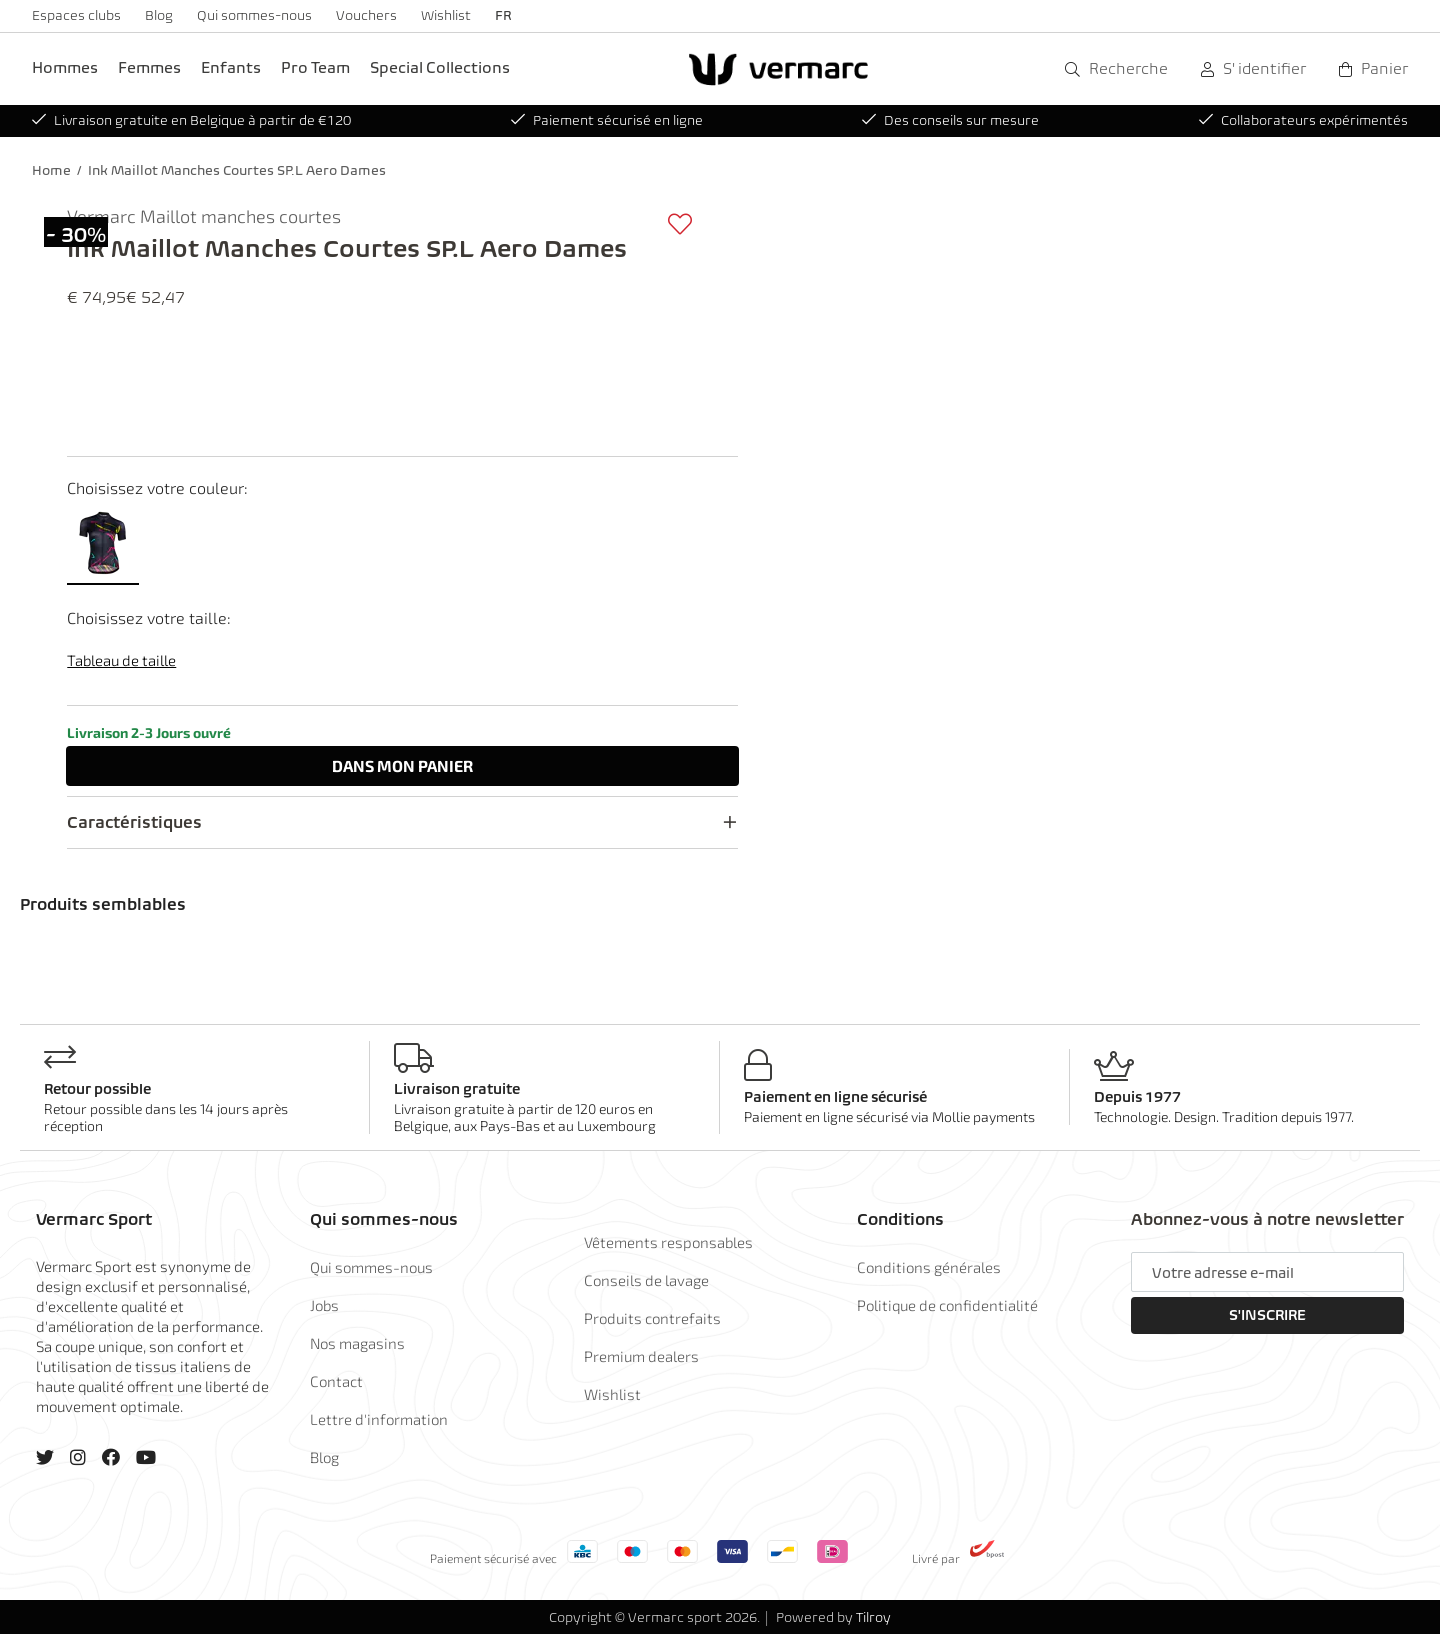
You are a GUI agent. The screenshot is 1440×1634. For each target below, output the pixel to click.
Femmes (149, 67)
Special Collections (440, 67)
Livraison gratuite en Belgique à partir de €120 (191, 120)
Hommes (65, 67)
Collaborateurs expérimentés (1303, 120)
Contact (336, 1381)
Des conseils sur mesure (950, 120)
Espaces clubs (76, 15)
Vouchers (366, 15)
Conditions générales (929, 1267)
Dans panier (402, 765)
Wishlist (446, 15)
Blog (159, 15)
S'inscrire (1267, 1315)
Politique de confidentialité (947, 1305)
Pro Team (315, 67)
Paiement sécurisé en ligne (607, 120)
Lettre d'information (379, 1419)
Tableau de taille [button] (121, 660)
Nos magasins (357, 1343)
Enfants (231, 67)
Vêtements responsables (668, 1242)
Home (51, 170)
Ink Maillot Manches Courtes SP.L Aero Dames (237, 170)
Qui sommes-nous (254, 15)
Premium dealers (641, 1356)
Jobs (324, 1305)
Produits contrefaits (652, 1318)
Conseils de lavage (646, 1280)
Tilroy (873, 1617)
